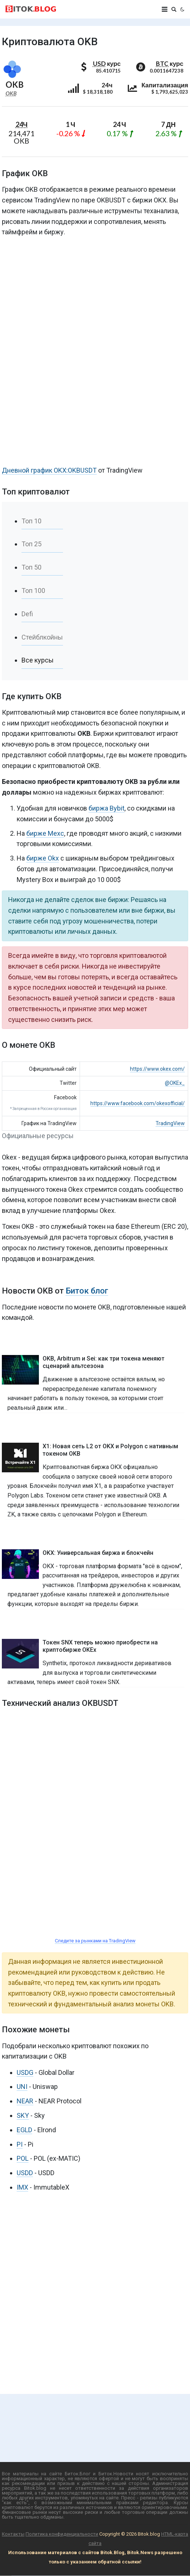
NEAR (25, 2101)
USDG (25, 2072)
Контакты (13, 2534)
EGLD (24, 2130)
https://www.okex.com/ (157, 1069)
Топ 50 (31, 567)
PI (20, 2144)
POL (23, 2158)
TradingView (170, 1123)
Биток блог (87, 1290)
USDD (25, 2173)
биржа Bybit (106, 808)
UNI (22, 2086)
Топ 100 (33, 590)
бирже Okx (42, 858)
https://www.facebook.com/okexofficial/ (137, 1103)
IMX (22, 2187)
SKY (23, 2115)
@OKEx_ (175, 1083)
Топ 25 (31, 544)
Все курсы (37, 660)
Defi (27, 614)
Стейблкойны (42, 637)
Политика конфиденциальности (62, 2534)
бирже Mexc (45, 833)
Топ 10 (31, 521)
